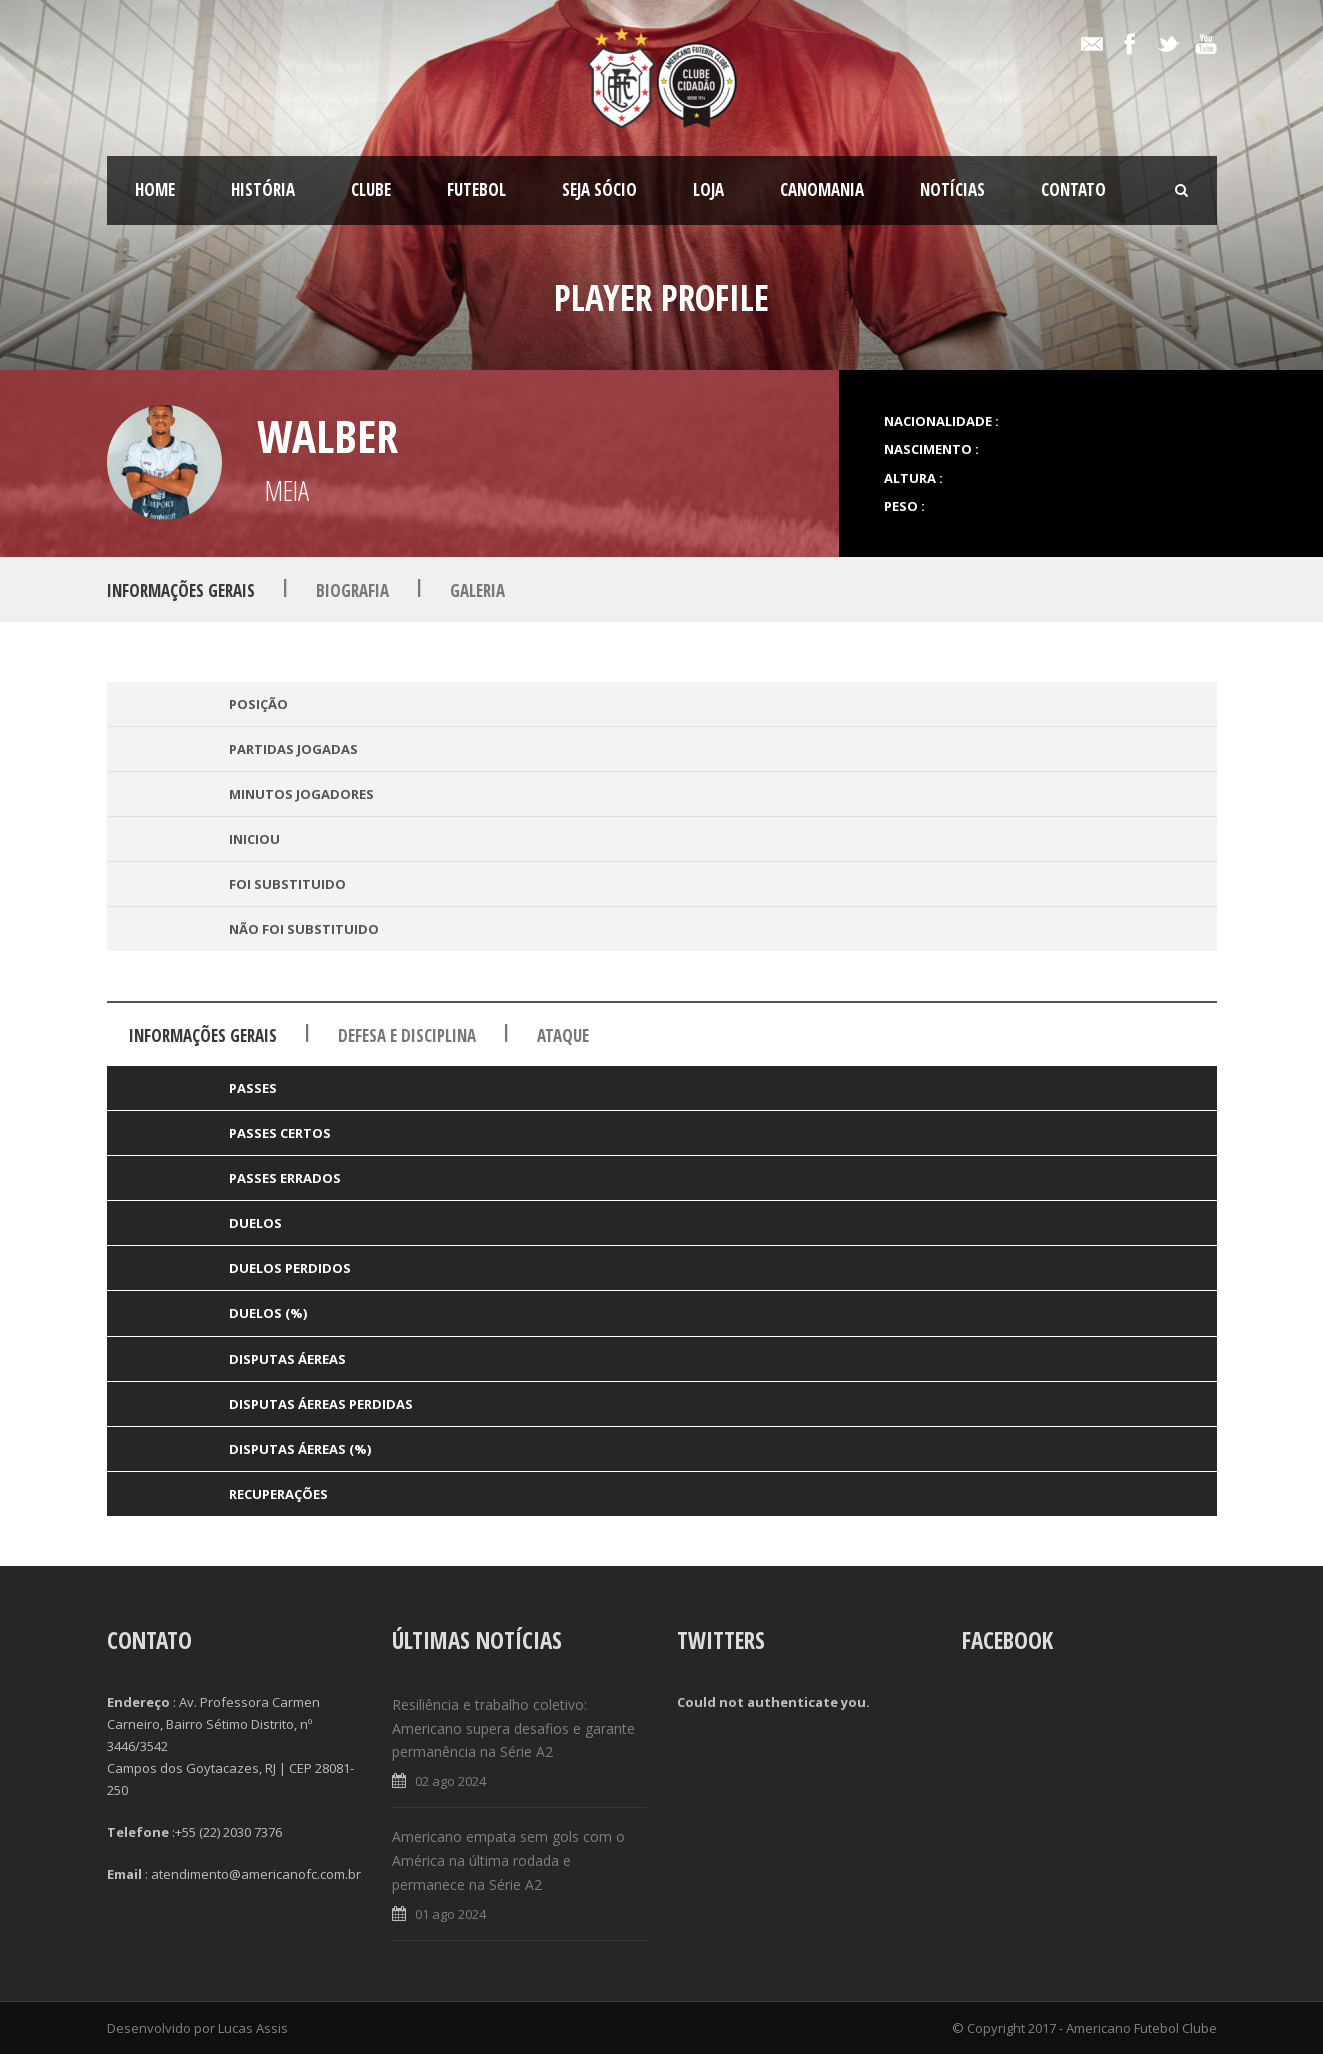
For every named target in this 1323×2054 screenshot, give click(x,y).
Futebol (476, 189)
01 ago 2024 (450, 1914)
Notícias (952, 189)
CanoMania (822, 189)
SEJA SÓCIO (599, 189)
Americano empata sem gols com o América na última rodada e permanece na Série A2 (508, 1860)
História (263, 189)
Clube (371, 189)
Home (155, 189)
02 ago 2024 (450, 1781)
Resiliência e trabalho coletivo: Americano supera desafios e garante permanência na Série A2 (513, 1728)
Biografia (352, 590)
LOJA (708, 189)
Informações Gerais (181, 590)
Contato (1073, 189)
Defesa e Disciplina (407, 1035)
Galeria (477, 590)
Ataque (563, 1035)
